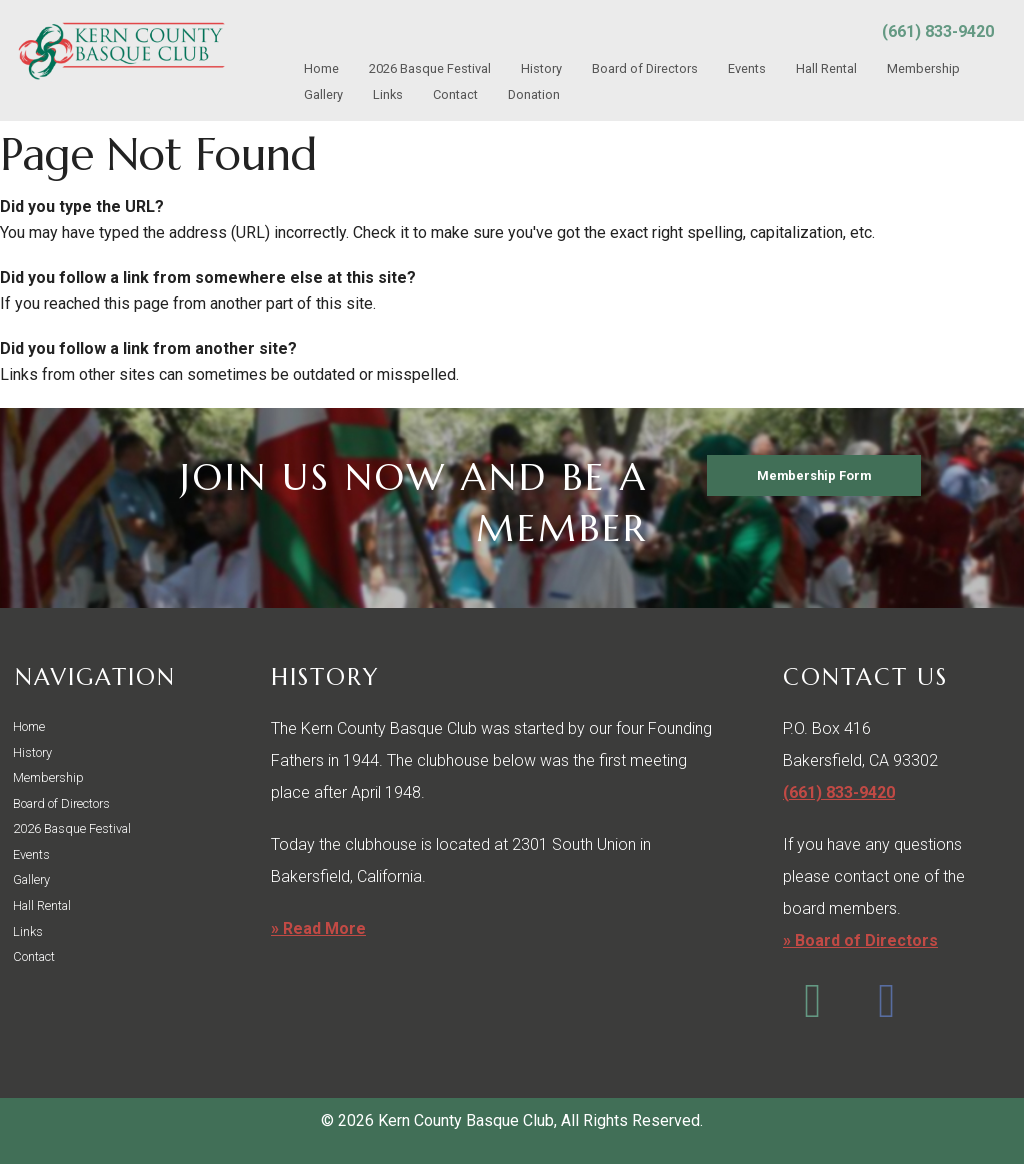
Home (321, 68)
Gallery (323, 94)
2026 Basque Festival (430, 68)
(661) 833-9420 (938, 31)
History (541, 68)
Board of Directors (645, 68)
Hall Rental (826, 68)
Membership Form (814, 475)
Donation (534, 94)
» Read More (318, 928)
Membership (923, 68)
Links (388, 94)
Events (747, 68)
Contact (455, 94)
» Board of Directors (860, 940)
